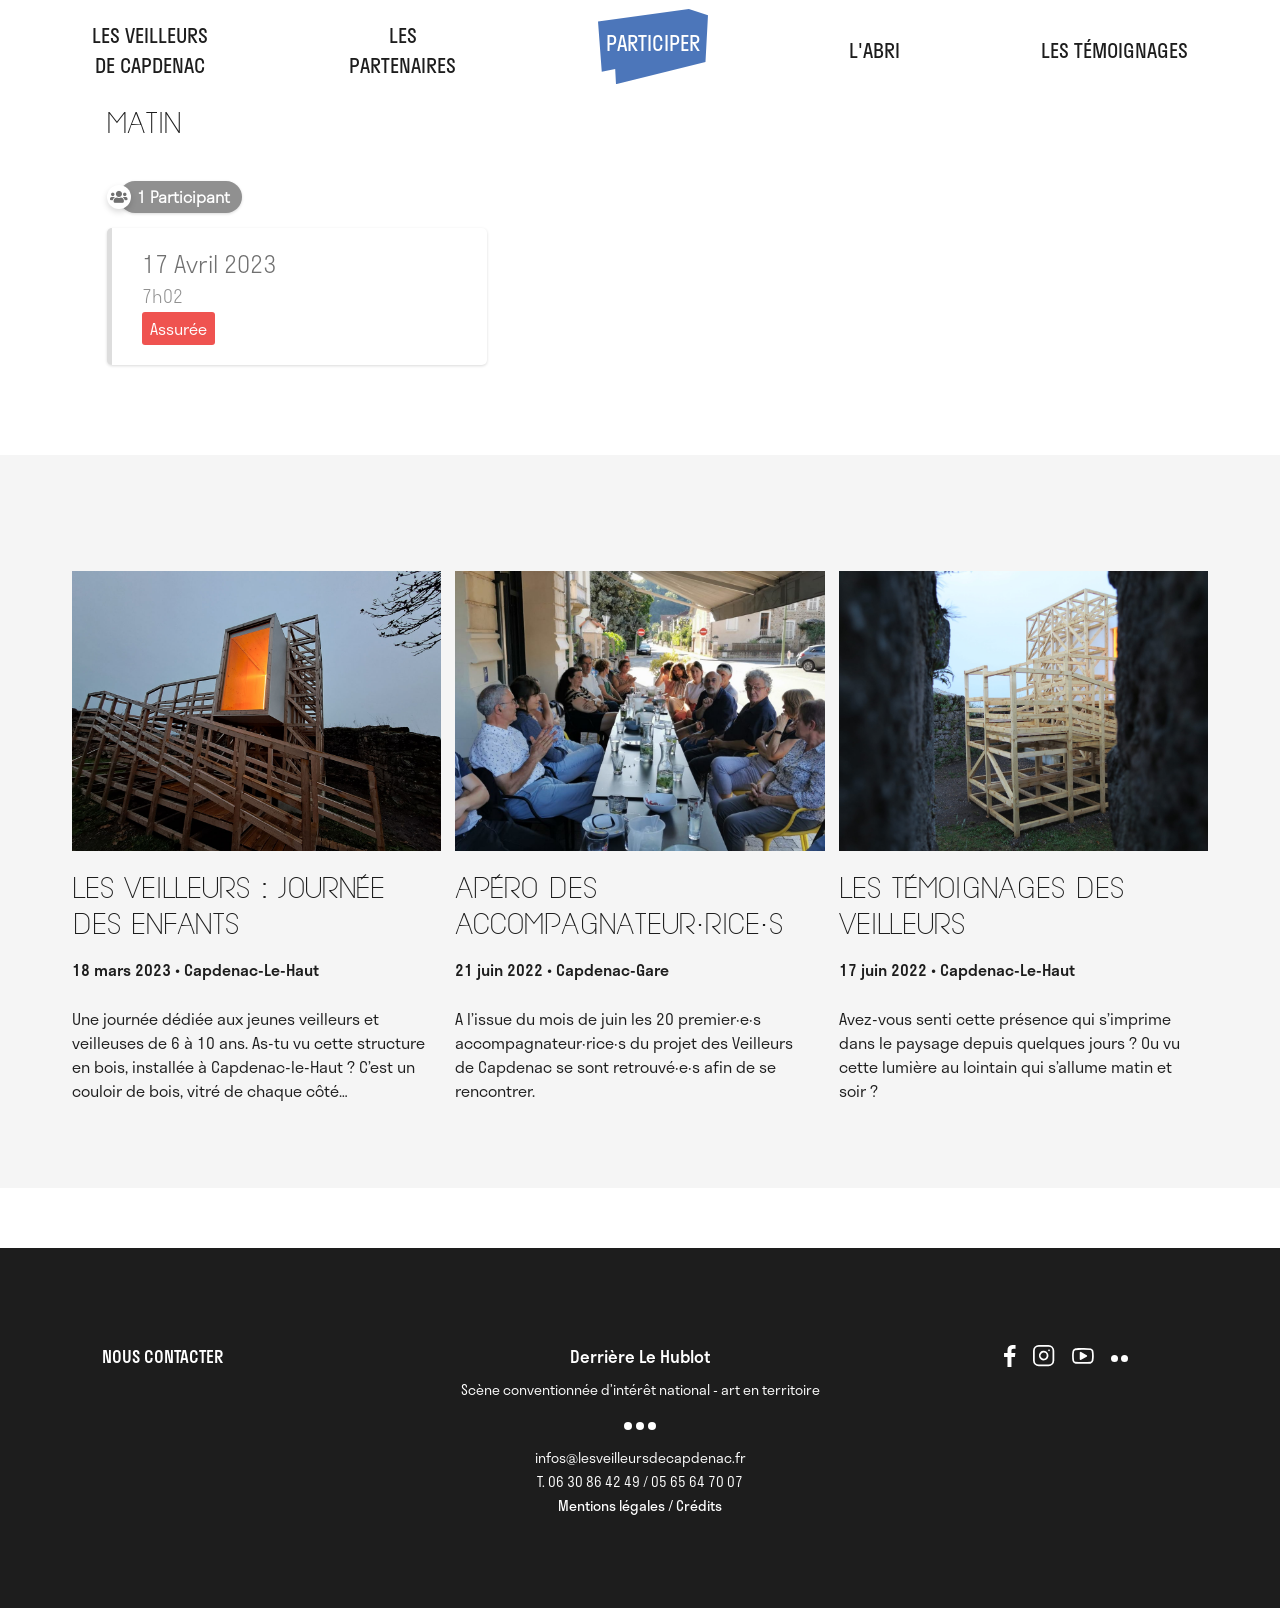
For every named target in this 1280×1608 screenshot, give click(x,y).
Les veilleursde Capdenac (150, 50)
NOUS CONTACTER (162, 1356)
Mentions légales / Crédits (640, 1505)
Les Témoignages (1114, 50)
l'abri (874, 50)
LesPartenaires (402, 50)
